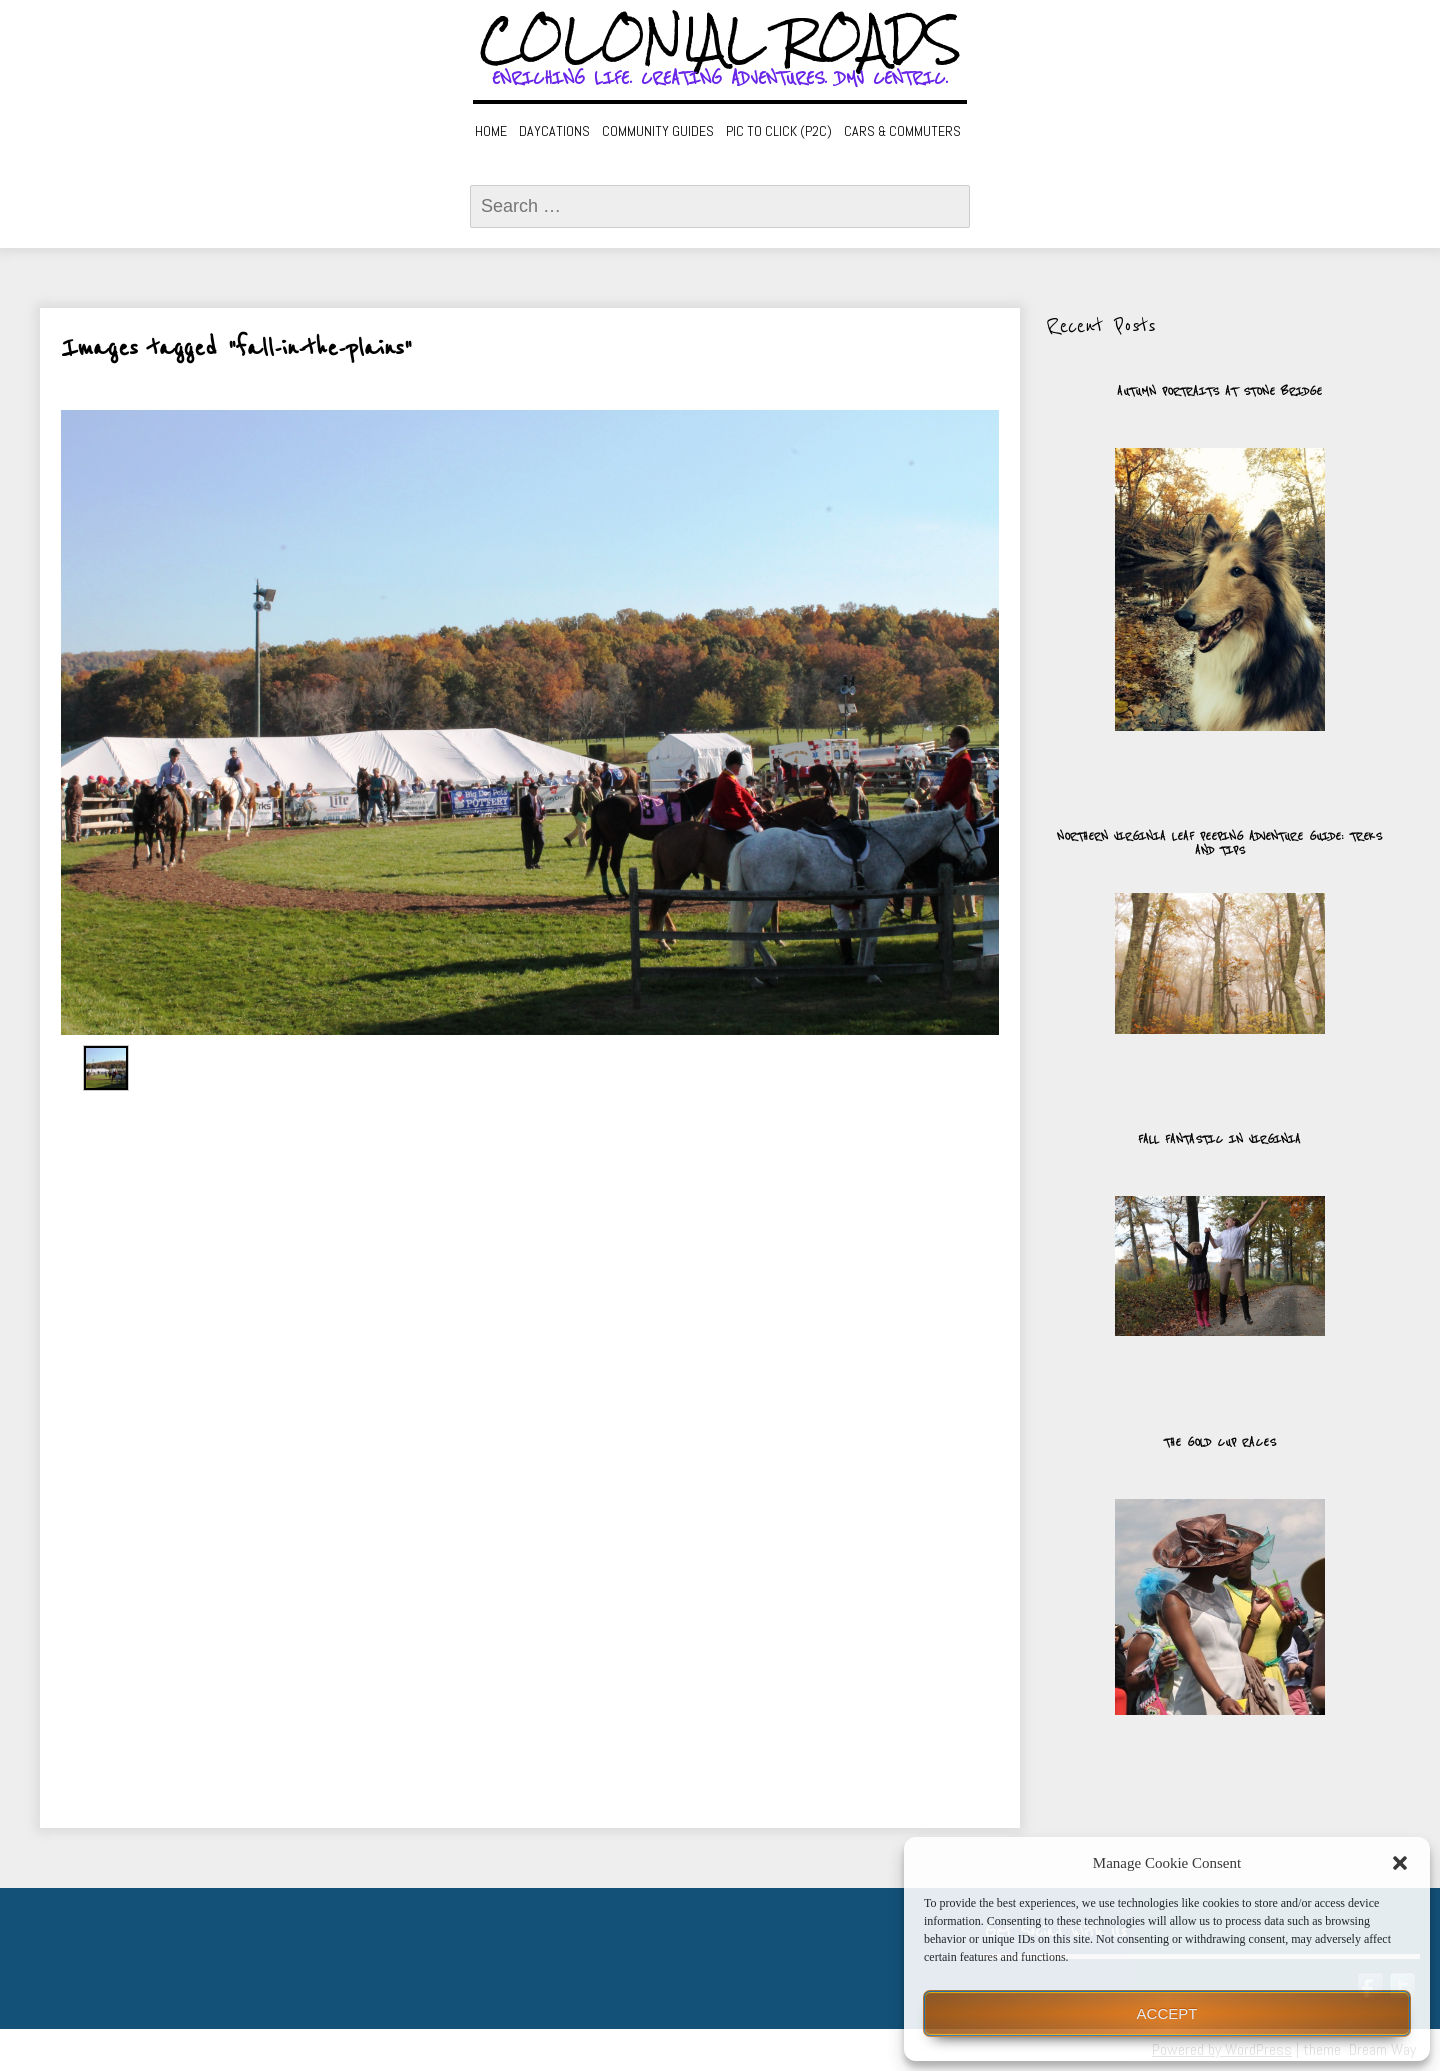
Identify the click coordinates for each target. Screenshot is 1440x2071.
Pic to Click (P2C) (779, 131)
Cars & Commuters (902, 131)
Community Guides (658, 131)
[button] (1400, 1863)
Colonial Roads (720, 40)
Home (491, 131)
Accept (1167, 2013)
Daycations (554, 131)
